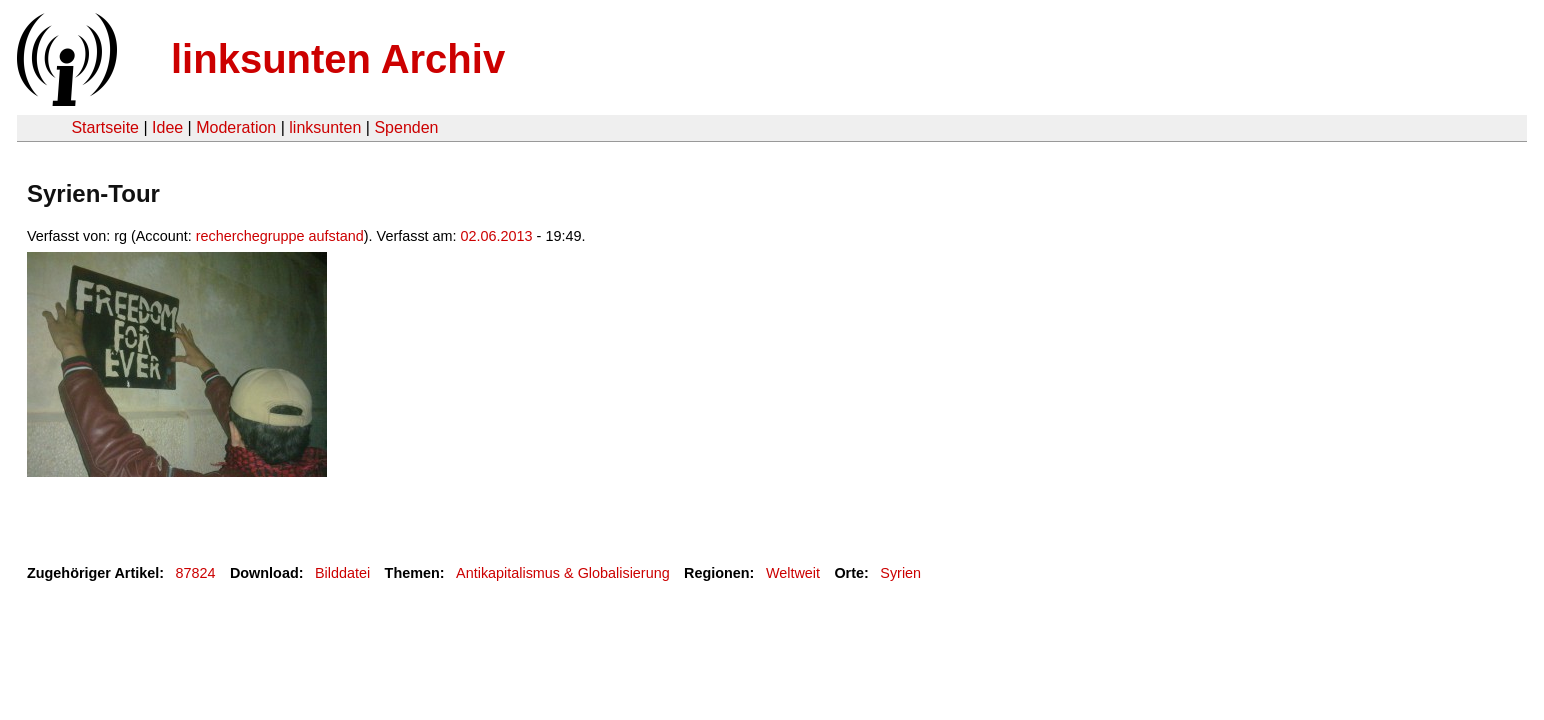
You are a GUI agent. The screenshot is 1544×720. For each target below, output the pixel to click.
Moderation (236, 127)
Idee (167, 127)
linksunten (325, 127)
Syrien (900, 573)
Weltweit (793, 573)
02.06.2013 (497, 236)
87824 (196, 573)
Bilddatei (342, 573)
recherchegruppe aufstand (280, 236)
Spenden (406, 127)
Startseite (105, 127)
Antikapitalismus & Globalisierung (563, 573)
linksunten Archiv (338, 59)
